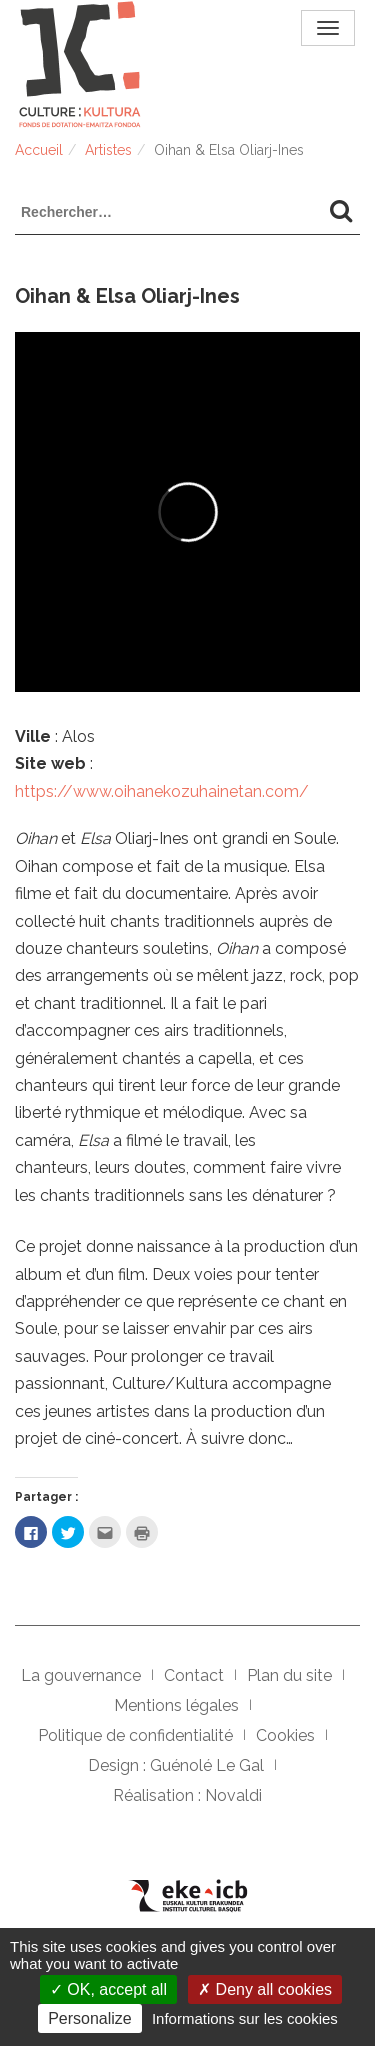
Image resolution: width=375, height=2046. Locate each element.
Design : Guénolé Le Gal (176, 1765)
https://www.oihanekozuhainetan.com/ (162, 791)
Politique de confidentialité (135, 1735)
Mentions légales (176, 1705)
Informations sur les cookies (245, 2018)
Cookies (285, 1735)
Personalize (90, 2018)
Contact (194, 1675)
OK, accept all (108, 1989)
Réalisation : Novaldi (187, 1795)
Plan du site (289, 1675)
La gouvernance (81, 1675)
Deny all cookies (265, 1989)
